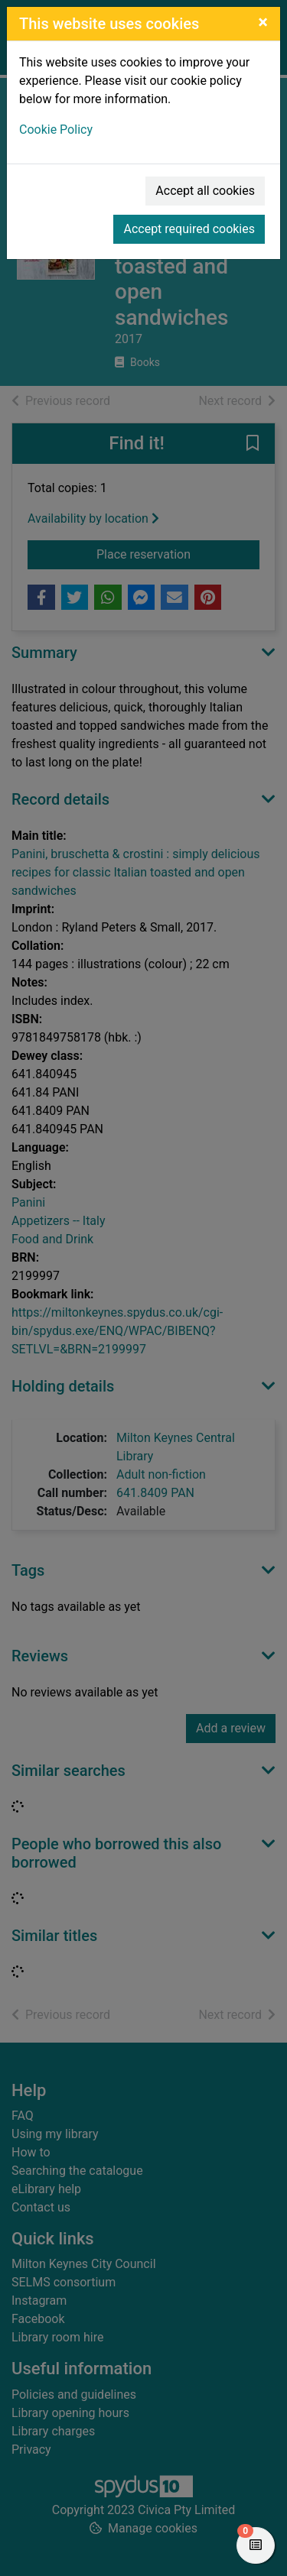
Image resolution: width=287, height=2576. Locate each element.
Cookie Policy (56, 129)
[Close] (263, 22)
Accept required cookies (189, 229)
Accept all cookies (205, 190)
